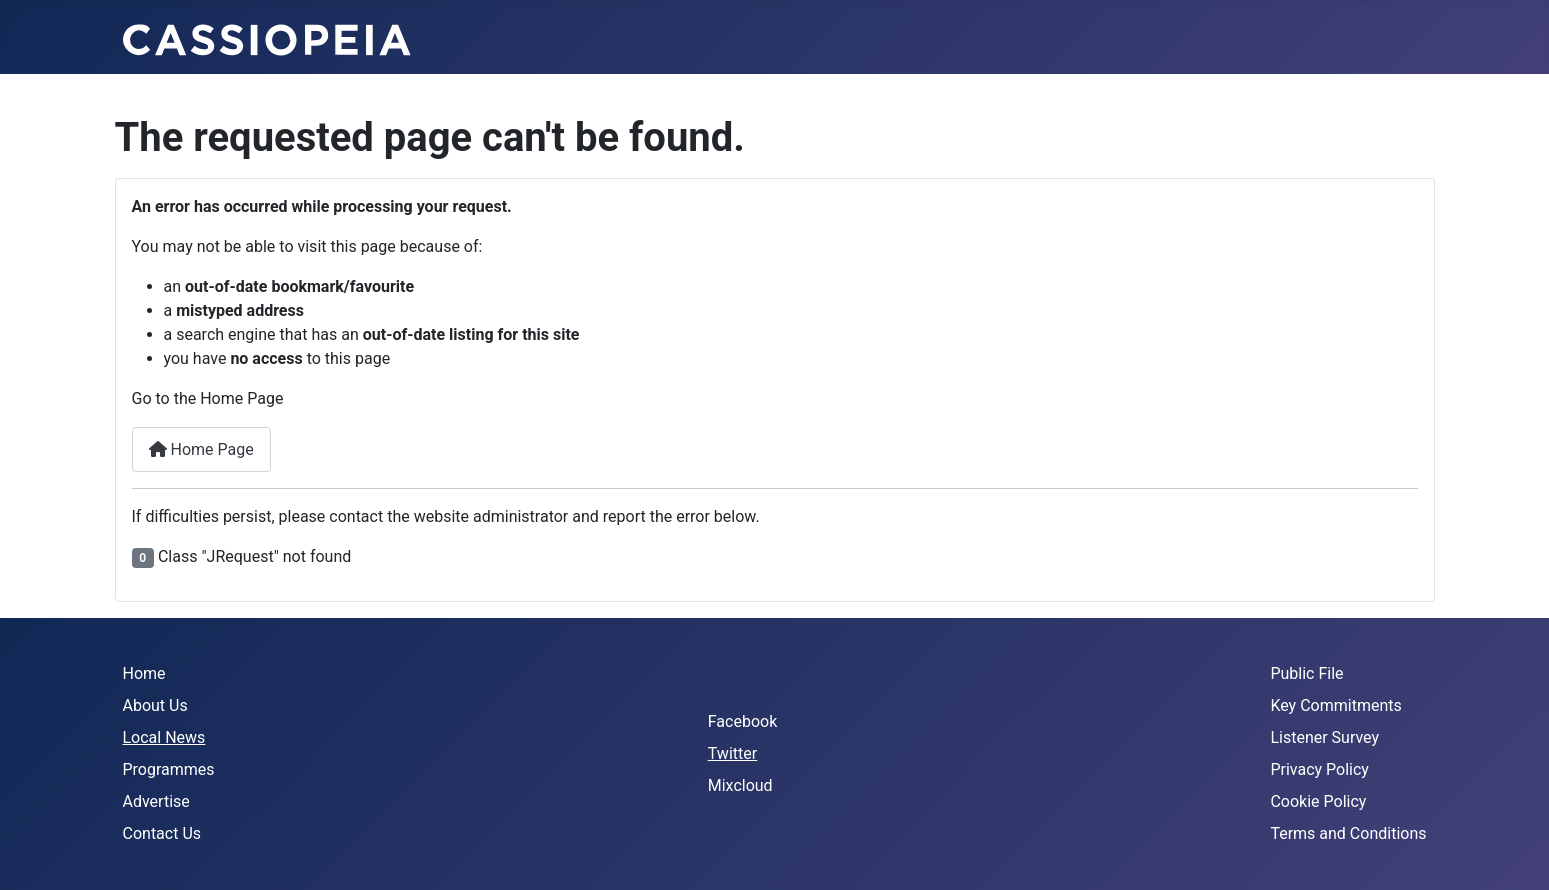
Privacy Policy (1319, 769)
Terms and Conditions (1348, 833)
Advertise (156, 801)
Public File (1306, 673)
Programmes (169, 769)
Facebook (742, 721)
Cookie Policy (1318, 801)
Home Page (201, 449)
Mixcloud (740, 785)
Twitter (732, 753)
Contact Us (162, 833)
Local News (164, 737)
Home (144, 673)
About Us (155, 705)
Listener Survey (1324, 737)
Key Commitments (1335, 705)
